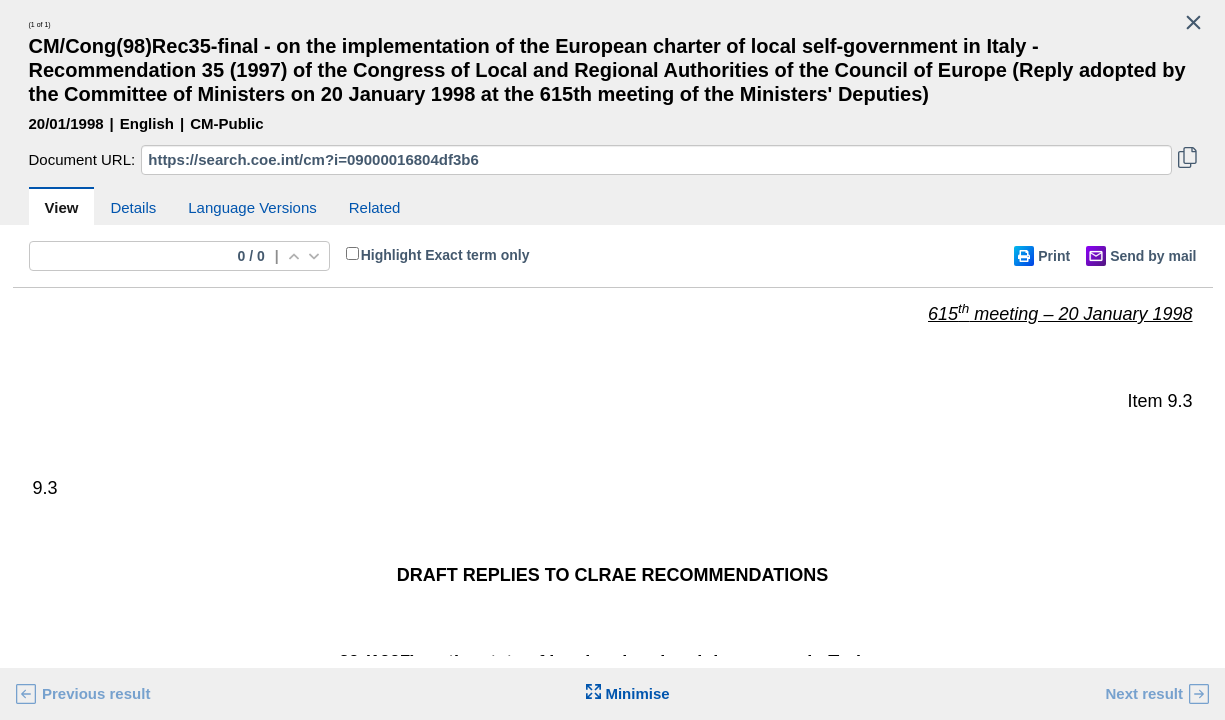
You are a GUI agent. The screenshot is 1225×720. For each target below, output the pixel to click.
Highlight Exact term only (445, 255)
